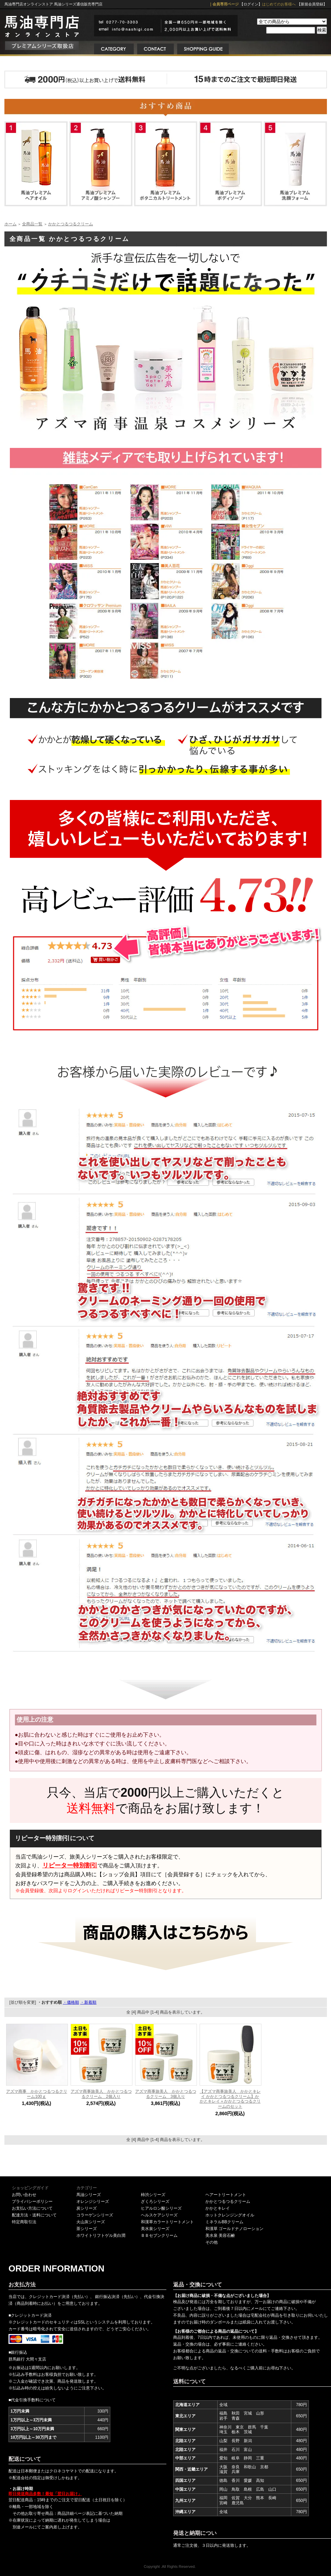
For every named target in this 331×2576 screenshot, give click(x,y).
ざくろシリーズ (155, 2201)
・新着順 (88, 2002)
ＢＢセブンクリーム (159, 2235)
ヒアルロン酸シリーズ (161, 2208)
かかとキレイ (217, 2208)
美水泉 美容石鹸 (220, 2235)
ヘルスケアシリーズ (159, 2215)
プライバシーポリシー (32, 2201)
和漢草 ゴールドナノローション (234, 2228)
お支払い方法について (32, 2208)
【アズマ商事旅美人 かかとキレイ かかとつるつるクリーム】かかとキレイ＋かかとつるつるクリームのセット (230, 2099)
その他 (211, 2242)
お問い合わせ (24, 2194)
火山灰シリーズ (90, 2222)
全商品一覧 (32, 224)
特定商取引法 (24, 2222)
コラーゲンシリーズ (94, 2215)
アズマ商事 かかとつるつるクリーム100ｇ (36, 2094)
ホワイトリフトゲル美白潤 (100, 2235)
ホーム (10, 224)
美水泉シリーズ (155, 2228)
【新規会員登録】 (312, 4)
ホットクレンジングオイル (229, 2215)
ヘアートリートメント (225, 2194)
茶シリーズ (86, 2228)
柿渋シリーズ (153, 2194)
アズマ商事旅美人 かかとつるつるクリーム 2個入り (101, 2094)
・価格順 (71, 2002)
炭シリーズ (86, 2208)
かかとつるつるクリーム (70, 224)
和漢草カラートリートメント (167, 2222)
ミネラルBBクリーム (224, 2222)
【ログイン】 (251, 4)
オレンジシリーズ (92, 2201)
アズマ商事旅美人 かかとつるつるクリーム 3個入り (165, 2094)
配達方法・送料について (34, 2215)
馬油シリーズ (88, 2194)
